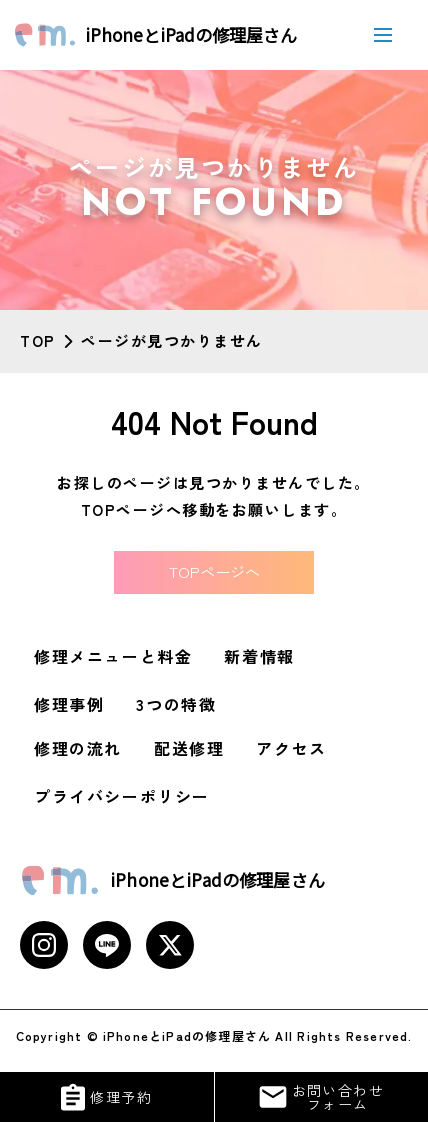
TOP (38, 340)
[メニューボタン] (383, 35)
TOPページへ (214, 571)
